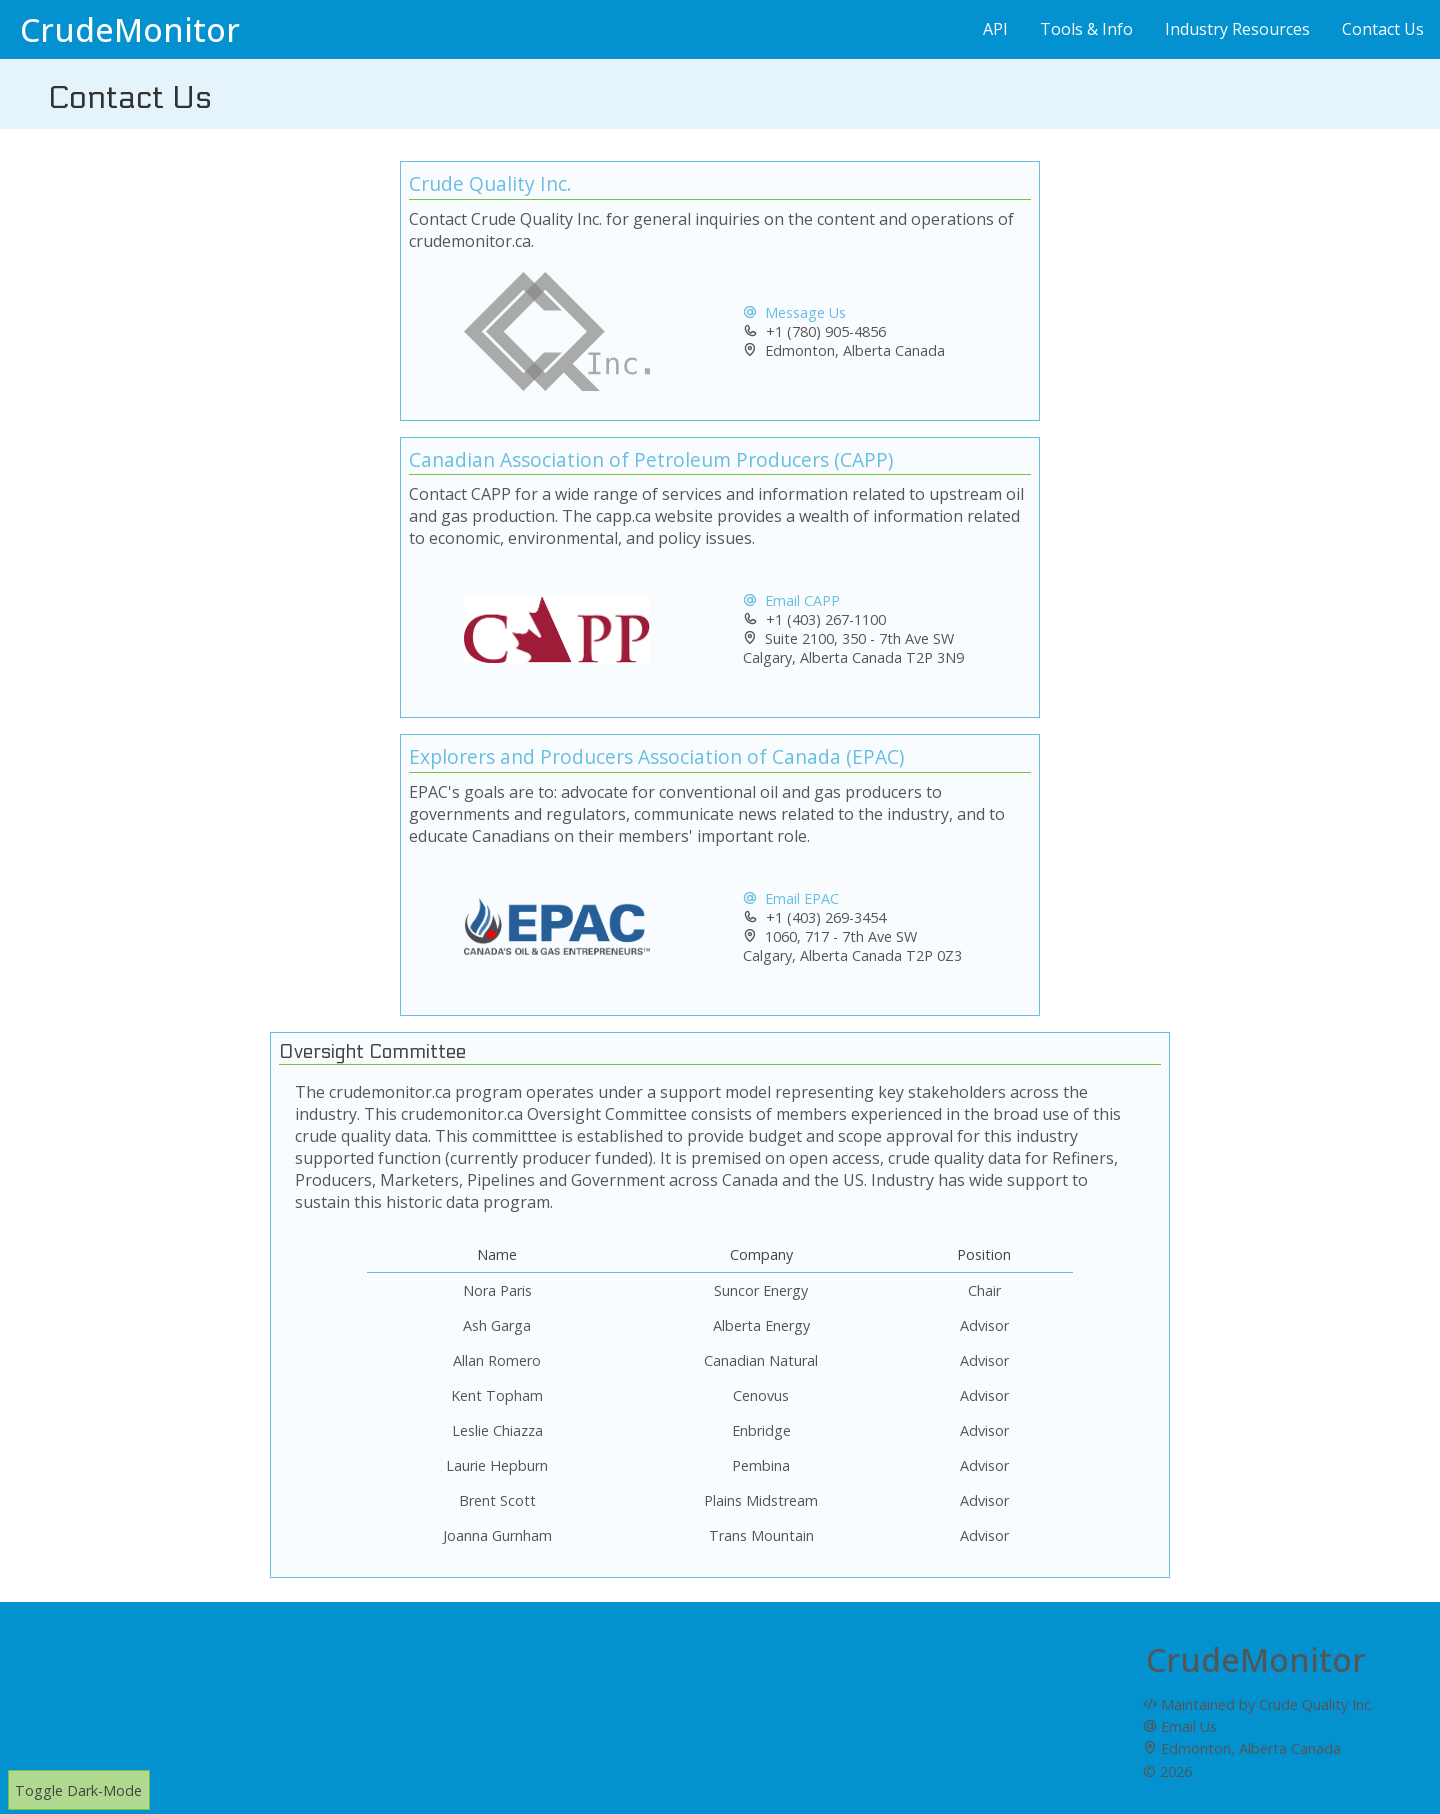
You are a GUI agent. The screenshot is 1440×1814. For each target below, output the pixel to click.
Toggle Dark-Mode (78, 1790)
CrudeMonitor (130, 29)
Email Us (1180, 1726)
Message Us (794, 312)
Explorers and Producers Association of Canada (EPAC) (656, 756)
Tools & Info (1086, 29)
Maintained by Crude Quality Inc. (1258, 1704)
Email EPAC (791, 898)
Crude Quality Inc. (490, 183)
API (995, 29)
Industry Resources (1237, 29)
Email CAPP (791, 600)
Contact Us (1383, 29)
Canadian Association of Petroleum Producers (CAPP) (651, 459)
